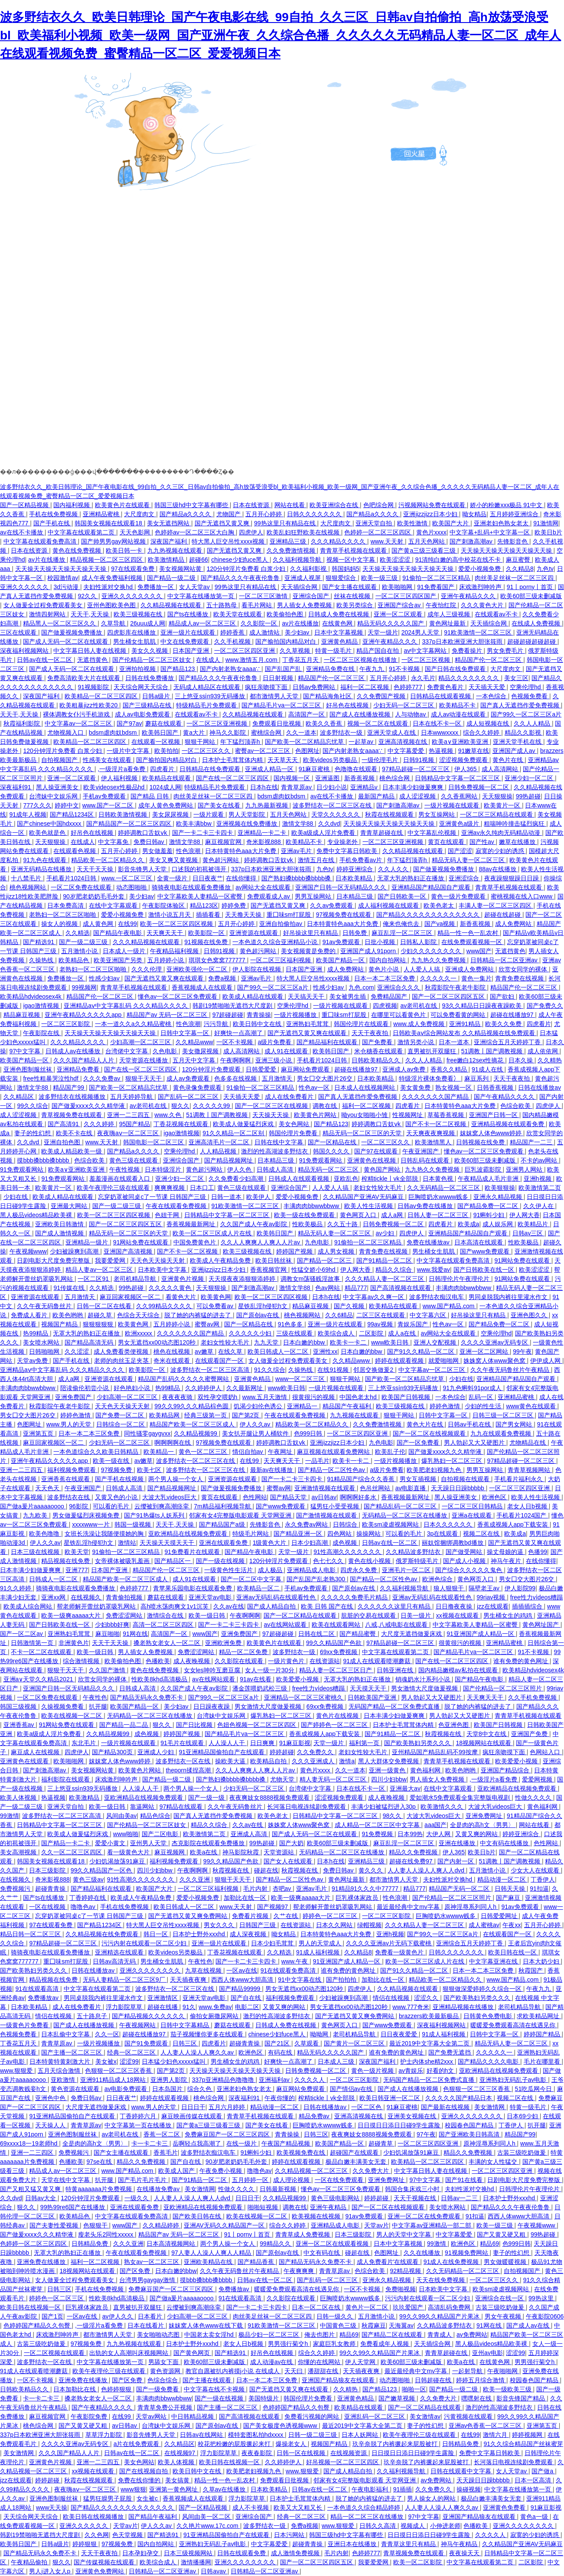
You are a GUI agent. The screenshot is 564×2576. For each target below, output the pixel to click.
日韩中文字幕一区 (185, 1032)
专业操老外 (343, 841)
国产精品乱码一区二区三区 (401, 1506)
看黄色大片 (182, 1296)
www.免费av (215, 2006)
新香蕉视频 (360, 778)
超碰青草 (381, 2143)
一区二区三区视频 (426, 659)
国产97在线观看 (376, 1151)
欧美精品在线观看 (167, 778)
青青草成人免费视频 (303, 2234)
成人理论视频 (292, 2179)
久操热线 (42, 960)
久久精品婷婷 (162, 2225)
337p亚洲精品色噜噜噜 (224, 2079)
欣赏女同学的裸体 (524, 969)
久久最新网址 (245, 1387)
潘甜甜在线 (324, 2371)
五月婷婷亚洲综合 (515, 514)
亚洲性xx (325, 1351)
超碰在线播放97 (512, 1014)
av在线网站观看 (286, 1624)
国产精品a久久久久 (186, 514)
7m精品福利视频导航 (223, 1506)
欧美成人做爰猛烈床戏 (244, 1123)
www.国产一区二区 (108, 805)
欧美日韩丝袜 (274, 1260)
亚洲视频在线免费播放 (247, 823)
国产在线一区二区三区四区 (233, 778)
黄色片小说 (384, 969)
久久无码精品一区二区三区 (444, 1187)
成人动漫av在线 (272, 2361)
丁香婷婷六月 (139, 2116)
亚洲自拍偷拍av (281, 923)
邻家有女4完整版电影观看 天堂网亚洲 (241, 1515)
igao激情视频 (41, 1005)
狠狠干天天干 (144, 1078)
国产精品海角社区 (328, 696)
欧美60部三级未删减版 (531, 596)
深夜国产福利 (169, 541)
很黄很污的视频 (314, 1397)
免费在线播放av (429, 1242)
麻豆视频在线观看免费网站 (334, 1451)
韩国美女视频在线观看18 (109, 523)
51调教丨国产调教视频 (492, 1051)
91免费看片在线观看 (192, 1551)
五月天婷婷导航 (132, 1096)
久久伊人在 (539, 1205)
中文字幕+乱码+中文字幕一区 (490, 532)
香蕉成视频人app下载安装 (513, 1524)
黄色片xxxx (431, 532)
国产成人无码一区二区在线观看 (66, 641)
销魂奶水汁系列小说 (423, 1679)
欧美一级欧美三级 (508, 2389)
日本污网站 (290, 2534)
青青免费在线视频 (520, 978)
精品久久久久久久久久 (469, 677)
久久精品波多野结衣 (414, 1551)
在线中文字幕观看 (114, 905)
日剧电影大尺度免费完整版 (54, 1260)
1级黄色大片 (270, 1542)
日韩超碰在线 (434, 2380)
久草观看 (307, 2043)
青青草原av (297, 787)
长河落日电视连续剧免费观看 (307, 1806)
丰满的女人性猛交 (494, 2161)
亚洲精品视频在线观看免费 (508, 1123)
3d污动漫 (66, 586)
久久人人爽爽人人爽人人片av (261, 1242)
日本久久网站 (335, 1924)
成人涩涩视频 (418, 796)
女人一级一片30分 (270, 1670)
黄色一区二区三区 (204, 1451)
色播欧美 (158, 1661)
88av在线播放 (498, 869)
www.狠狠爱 (17, 2070)
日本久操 (522, 1060)
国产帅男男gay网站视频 (114, 541)
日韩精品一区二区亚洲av (504, 960)
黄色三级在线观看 (134, 1160)
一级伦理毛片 (381, 759)
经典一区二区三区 (132, 2052)
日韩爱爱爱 (262, 1069)
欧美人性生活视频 (369, 1205)
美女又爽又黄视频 (174, 859)
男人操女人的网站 (432, 2498)
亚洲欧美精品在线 (209, 2261)
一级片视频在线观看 (452, 805)
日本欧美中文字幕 (163, 1269)
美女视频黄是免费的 (309, 951)
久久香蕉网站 (460, 796)
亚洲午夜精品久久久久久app (84, 1014)
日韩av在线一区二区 (45, 659)
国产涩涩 (460, 850)
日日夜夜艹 (207, 878)
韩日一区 (156, 1934)
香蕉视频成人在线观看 (203, 987)
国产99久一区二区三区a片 (526, 714)
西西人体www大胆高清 (242, 1979)
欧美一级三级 (380, 577)
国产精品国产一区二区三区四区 (129, 823)
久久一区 (107, 2034)
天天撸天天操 (244, 914)
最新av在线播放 (272, 1469)
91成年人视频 (28, 814)
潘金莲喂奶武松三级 (260, 1688)
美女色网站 (295, 1123)
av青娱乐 (410, 2070)
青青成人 (440, 2334)
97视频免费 (117, 1469)
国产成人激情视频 (60, 1233)
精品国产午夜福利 (348, 1406)
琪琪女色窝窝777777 (218, 960)
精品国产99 (69, 1087)
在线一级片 (242, 2143)
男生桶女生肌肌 (135, 641)
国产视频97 (273, 1906)
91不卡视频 (405, 668)
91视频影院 (94, 687)
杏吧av (283, 1888)
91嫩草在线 (473, 750)
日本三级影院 (48, 1870)
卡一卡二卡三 (150, 2143)
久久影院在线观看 (240, 1661)
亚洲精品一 (303, 1406)
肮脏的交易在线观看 (369, 1615)
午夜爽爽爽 (300, 2270)
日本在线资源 (252, 505)
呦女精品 (474, 514)
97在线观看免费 (133, 568)
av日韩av (324, 1497)
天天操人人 (51, 2125)
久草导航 (114, 623)
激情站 (127, 1542)
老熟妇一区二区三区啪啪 (63, 914)
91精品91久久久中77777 (366, 1888)
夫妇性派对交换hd (108, 586)
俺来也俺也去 (402, 923)
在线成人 (209, 659)
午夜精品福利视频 (175, 951)
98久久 (393, 1815)
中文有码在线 (322, 2252)
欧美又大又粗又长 (299, 2507)
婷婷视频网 (528, 2434)
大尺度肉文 (140, 514)
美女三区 (516, 677)
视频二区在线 (482, 1533)
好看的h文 (441, 2070)
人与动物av (411, 714)
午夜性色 (95, 1697)
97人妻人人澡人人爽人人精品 (211, 2252)
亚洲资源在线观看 (254, 932)
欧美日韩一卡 (125, 550)
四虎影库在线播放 (132, 632)
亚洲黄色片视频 (183, 1278)
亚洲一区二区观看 (399, 614)
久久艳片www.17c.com (208, 2525)
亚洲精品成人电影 (312, 1569)
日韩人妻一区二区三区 (439, 1214)
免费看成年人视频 (385, 2343)
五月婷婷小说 (166, 960)
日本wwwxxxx (440, 732)
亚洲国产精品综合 (506, 1770)
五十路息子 (93, 2016)
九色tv (545, 568)
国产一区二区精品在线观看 (301, 1615)
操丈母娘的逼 (506, 1551)
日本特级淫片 (164, 1169)
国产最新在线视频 (446, 2107)
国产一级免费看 (158, 2389)
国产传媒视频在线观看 (105, 2562)
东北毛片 (85, 1742)
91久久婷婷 (16, 1588)
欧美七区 (150, 1469)
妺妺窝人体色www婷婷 (491, 1133)
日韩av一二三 (460, 2198)
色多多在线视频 (236, 1078)
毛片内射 (256, 1888)
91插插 (402, 2489)
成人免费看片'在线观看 (389, 2261)
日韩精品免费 (91, 2243)
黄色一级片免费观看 (459, 896)
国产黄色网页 (192, 2352)
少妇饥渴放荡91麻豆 (117, 1861)
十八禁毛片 (27, 878)
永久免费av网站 (307, 1524)
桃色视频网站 (29, 887)
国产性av (482, 841)
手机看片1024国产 (522, 1515)
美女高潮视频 (19, 1852)
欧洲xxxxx (139, 1333)
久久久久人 (310, 2079)
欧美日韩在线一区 (513, 1952)
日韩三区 (186, 2043)
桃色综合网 (395, 778)
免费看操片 (468, 650)
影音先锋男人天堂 (143, 869)
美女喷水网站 (42, 1342)
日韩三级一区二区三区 (504, 1415)
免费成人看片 (30, 1315)
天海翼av (401, 2325)
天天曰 (294, 2371)
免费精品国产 (390, 996)
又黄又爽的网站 (477, 1833)
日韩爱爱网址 (500, 1915)
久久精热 (550, 1060)
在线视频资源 (349, 2452)
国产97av (129, 723)
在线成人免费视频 (537, 623)
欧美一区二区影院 (418, 2562)
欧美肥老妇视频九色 (435, 1469)
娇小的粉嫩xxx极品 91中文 (507, 505)
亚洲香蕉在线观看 (66, 1478)
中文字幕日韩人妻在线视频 (90, 650)
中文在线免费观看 (185, 641)
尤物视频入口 (66, 732)
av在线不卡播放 (22, 532)
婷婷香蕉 (233, 632)
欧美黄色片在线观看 (123, 505)
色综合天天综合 (139, 1315)
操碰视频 (468, 2489)
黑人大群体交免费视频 (389, 1761)
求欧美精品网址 (539, 2016)
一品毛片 (317, 1460)
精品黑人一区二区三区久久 (60, 623)
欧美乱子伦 (390, 1451)
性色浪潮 (189, 850)
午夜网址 (281, 1451)
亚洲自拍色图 (63, 1142)
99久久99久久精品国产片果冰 (440, 2316)
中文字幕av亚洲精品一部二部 (432, 2225)
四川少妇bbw (389, 1779)
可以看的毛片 (112, 1506)
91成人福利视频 (318, 1952)
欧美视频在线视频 (317, 2216)
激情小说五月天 (170, 914)
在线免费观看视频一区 (472, 941)
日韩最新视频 (279, 2188)
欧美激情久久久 (443, 1806)
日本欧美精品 (355, 878)
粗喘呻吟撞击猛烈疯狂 (515, 823)
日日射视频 (279, 677)
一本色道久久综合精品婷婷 (364, 2507)
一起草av (362, 741)
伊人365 (466, 768)
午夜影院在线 (42, 1032)
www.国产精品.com (449, 1306)
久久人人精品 (533, 723)
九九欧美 (36, 1515)
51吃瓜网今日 (534, 2088)
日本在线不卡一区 (438, 723)
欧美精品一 (159, 1451)
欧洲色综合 (438, 1579)
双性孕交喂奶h (218, 1397)
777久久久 (37, 805)
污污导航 (217, 1023)
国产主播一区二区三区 (72, 2052)
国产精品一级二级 (172, 577)
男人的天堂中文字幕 (404, 2234)
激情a (347, 1761)
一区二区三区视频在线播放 (361, 659)
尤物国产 (229, 514)
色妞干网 (168, 1214)
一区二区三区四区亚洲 (245, 650)
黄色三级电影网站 (336, 2198)
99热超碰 (528, 796)
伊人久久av (256, 1424)
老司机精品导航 (136, 1278)
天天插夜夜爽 (189, 1979)
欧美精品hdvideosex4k (31, 996)
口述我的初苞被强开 (200, 869)
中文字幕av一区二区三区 (79, 723)
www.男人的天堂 (69, 1424)
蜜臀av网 (208, 1324)
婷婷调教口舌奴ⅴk (143, 832)
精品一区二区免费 (244, 1651)
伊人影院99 (520, 1588)
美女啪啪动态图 (159, 2334)
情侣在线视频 (392, 1997)
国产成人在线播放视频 (360, 714)
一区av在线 (241, 1970)
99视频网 (84, 987)
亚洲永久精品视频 (498, 1196)
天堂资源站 (280, 1852)
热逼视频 (442, 750)
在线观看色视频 (75, 850)
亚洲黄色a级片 (460, 823)
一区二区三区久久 (207, 750)
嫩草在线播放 (518, 841)
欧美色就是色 (48, 832)
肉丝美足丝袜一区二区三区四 (515, 577)
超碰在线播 (163, 2006)
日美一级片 (417, 1615)
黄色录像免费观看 (198, 1087)
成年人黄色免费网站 (166, 805)
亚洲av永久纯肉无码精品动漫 (501, 832)
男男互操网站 (314, 896)
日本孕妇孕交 (141, 2553)
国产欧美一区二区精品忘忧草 (305, 741)
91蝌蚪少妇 (489, 1214)
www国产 (479, 951)
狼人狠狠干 (450, 1588)
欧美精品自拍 (269, 1761)
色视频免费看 (530, 696)
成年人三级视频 (449, 614)
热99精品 (36, 1333)
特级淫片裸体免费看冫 (430, 1078)
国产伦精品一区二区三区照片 (503, 1688)
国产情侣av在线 (352, 2088)
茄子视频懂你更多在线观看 (207, 2034)
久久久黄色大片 (483, 605)
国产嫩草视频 (397, 2398)
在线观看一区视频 (156, 741)
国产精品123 (178, 668)
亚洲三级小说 (274, 1060)
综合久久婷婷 (482, 732)
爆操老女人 (292, 2443)
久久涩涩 (78, 1351)
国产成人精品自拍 (272, 1606)
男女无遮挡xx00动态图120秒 (157, 1342)
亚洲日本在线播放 (353, 2543)
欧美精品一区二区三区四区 (102, 696)
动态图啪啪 (132, 887)
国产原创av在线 (258, 1315)
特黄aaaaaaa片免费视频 (99, 2188)
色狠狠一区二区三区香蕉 (119, 2070)
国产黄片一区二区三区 (355, 2043)
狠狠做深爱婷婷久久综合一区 (483, 1988)
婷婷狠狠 (85, 2543)
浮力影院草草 (125, 2006)
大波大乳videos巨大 (170, 1497)
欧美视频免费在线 (302, 2152)
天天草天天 (283, 759)
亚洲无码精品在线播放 (42, 869)
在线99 (127, 923)
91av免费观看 (342, 941)
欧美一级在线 (112, 1460)
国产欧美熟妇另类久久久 (418, 1742)
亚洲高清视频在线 (403, 741)
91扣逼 (539, 1888)
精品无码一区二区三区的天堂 (363, 1133)
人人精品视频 (219, 1151)
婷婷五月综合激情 (481, 2380)
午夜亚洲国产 (421, 1151)
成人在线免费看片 (290, 1096)
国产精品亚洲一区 (299, 1533)
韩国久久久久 (332, 1151)
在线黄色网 (338, 623)
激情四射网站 (48, 614)
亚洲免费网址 (485, 1815)
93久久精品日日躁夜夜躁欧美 (482, 1005)
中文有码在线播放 (505, 1843)
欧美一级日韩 (208, 1615)
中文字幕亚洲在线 (494, 1961)
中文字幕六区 (429, 1315)
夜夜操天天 (465, 2553)
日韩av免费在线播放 (426, 1205)
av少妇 (386, 1233)
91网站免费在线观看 (141, 1242)
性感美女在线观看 (108, 759)
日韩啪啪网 (45, 1351)
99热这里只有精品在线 (285, 523)
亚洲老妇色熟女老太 (502, 523)
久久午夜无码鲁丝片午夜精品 (510, 1369)
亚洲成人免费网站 (470, 969)
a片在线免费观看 (137, 2443)
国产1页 (52, 2316)
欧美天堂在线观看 (238, 614)
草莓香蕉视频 (446, 1114)
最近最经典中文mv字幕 (409, 1906)
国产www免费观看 (485, 1251)
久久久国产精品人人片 (84, 1060)
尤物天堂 (283, 1779)
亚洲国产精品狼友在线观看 (339, 2380)
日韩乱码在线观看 (426, 1160)
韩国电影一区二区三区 (154, 1142)
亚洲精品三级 (289, 541)
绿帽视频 (369, 1924)
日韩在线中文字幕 (279, 1142)
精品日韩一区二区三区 (31, 1934)
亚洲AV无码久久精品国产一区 (225, 2225)
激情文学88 (298, 823)
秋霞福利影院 (22, 723)
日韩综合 (346, 1524)
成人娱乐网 (498, 1224)
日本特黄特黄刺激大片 (60, 2061)
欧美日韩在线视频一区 (31, 2307)
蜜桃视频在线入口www (522, 896)
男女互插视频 (419, 1478)
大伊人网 (439, 1833)
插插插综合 (528, 1606)
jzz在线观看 (493, 1606)
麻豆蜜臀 (519, 559)
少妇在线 (16, 1196)
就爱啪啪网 (444, 1360)
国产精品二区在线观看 (393, 2334)
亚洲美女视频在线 (413, 2116)
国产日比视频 (195, 1724)
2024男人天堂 (421, 632)
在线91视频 (333, 1369)
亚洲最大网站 (70, 1205)
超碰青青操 (51, 1888)
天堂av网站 (152, 2416)
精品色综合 (155, 1815)
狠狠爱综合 (342, 577)
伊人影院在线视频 (257, 969)
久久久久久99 (212, 1105)
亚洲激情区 (163, 1997)
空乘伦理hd (526, 687)
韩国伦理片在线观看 (362, 1023)
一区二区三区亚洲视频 (217, 723)
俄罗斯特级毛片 (418, 1560)
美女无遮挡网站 (169, 523)
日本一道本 (455, 1042)
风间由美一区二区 (207, 2516)
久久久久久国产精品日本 (459, 2097)
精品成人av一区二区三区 (203, 623)
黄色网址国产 (541, 1624)
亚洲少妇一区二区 (530, 778)
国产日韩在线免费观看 (456, 668)
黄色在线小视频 (370, 1560)
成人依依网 (544, 1051)
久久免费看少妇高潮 (237, 1178)
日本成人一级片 (125, 951)
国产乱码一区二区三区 (189, 1096)
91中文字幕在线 (300, 1979)
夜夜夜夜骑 (178, 1397)
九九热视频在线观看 (175, 550)
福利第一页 (365, 1742)
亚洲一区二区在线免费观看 (425, 2216)
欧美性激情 (413, 523)
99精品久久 (276, 2243)
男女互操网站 (437, 814)
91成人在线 (488, 1069)
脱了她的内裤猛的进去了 (198, 1315)
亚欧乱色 (346, 1178)
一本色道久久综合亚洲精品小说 (275, 941)
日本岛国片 (168, 2088)
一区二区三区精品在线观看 (497, 814)
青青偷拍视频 (125, 1597)
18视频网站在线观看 (484, 1742)
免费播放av (44, 1997)
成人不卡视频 (251, 2507)
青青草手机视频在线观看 (354, 550)
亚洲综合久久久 (399, 987)
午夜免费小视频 (221, 2170)
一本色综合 (492, 696)
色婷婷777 (409, 687)
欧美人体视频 (19, 1797)
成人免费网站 (514, 923)
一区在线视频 (48, 1906)
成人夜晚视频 (192, 1661)
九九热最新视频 (267, 805)
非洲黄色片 (74, 1642)
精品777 (356, 1287)
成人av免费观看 (188, 1078)
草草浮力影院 (104, 2434)
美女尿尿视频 (171, 814)
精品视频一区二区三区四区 (107, 559)
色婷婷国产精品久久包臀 (37, 2325)
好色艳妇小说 (133, 1387)
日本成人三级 (337, 2061)
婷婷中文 (67, 805)
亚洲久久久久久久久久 (132, 596)
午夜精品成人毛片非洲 (489, 1178)
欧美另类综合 (355, 605)
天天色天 (48, 1488)
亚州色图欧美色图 (112, 605)
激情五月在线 (317, 859)
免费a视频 (223, 978)
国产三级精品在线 (148, 705)
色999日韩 (309, 1433)
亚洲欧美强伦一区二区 (197, 969)
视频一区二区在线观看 (378, 723)
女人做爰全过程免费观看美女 (43, 605)
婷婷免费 (235, 905)
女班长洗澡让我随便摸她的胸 (105, 1533)
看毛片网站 (257, 605)
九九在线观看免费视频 (501, 1433)
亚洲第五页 (39, 1433)
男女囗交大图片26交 (325, 1078)
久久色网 (97, 2534)
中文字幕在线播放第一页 (201, 596)
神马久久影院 (228, 732)
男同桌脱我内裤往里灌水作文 (509, 1296)
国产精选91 (39, 941)
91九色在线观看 (45, 859)
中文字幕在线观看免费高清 (40, 541)
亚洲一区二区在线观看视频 (333, 2243)
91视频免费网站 (467, 2252)
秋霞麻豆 (374, 2325)
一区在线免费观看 (340, 2179)
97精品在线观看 (182, 1806)
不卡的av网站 (540, 1160)
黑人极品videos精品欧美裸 (37, 1214)
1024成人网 (165, 787)
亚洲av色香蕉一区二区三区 (486, 2425)
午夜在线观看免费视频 (177, 1205)
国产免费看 (378, 1042)
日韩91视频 (419, 759)
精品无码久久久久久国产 (391, 623)
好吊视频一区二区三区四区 (343, 2462)
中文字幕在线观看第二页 (82, 532)
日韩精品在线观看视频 (441, 696)
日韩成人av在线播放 (74, 1051)
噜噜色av (84, 1906)
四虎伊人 (251, 532)
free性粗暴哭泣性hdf (51, 1078)
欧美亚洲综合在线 (335, 505)
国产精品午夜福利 (153, 2516)
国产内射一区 (456, 1861)
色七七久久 (329, 1560)
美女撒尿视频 (201, 1051)
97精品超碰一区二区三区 (416, 768)
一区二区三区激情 (264, 596)
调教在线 (326, 1105)
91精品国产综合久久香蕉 (361, 1478)
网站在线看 (290, 505)
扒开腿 (98, 1706)
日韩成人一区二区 (54, 1579)
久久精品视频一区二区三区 (312, 2170)
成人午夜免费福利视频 (113, 577)
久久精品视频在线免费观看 (102, 1934)
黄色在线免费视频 (77, 550)
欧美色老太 (440, 905)
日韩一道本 (227, 1196)
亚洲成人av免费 (404, 1069)
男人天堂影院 (247, 814)
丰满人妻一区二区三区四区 (496, 905)
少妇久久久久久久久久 (432, 951)
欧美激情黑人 (434, 1142)
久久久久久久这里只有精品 (395, 1606)
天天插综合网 (300, 586)
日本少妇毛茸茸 (273, 1943)
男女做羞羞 (157, 850)
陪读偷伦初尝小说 (85, 1387)
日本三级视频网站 (189, 2553)
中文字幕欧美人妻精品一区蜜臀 (200, 896)
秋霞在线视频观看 (390, 814)
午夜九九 (372, 668)
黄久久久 (372, 1870)
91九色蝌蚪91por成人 (473, 1387)
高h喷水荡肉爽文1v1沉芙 (175, 1606)
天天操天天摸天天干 (168, 1542)
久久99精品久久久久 (164, 1306)
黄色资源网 (166, 2371)
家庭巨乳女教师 (335, 2343)
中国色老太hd (358, 1397)
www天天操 (51, 2507)
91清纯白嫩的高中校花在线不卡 (458, 559)
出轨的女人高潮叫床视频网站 (129, 2352)
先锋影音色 (513, 541)
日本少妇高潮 (310, 1542)
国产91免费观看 (146, 2043)
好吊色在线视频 (348, 705)
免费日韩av (150, 841)
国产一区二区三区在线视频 (272, 1105)
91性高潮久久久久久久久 (347, 1551)
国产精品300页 (113, 1752)
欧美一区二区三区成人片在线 (213, 1233)
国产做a (543, 2471)
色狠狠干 (96, 2225)
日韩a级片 (157, 696)
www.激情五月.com (252, 659)
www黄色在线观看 (531, 1406)
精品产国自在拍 (378, 650)
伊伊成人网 (546, 1360)
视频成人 (414, 2525)
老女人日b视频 (528, 1506)
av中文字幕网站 (426, 650)
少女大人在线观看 (536, 1870)
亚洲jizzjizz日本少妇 (431, 514)
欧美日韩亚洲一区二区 (390, 2097)
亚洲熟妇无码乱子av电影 (513, 2079)
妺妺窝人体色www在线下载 (206, 2325)
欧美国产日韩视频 (406, 1397)
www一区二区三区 (300, 1378)
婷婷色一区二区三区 (331, 1915)
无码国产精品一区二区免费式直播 (395, 1706)
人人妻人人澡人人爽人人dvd (427, 1870)
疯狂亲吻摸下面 (267, 687)
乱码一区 (482, 1397)
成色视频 (346, 1542)
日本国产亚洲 (192, 650)
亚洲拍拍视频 (138, 668)
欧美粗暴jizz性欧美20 (89, 705)
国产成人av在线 (528, 2325)
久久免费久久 (316, 1752)
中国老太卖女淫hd (209, 2334)
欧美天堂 (77, 1551)
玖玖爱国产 (409, 2307)
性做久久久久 (534, 1797)
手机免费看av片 (361, 859)
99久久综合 (32, 1105)
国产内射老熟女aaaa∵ (230, 668)
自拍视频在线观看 (466, 1478)
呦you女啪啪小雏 (365, 1114)
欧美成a (468, 1224)
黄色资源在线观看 (76, 2088)
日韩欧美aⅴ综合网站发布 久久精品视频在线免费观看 (465, 1032)
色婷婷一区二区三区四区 (378, 532)
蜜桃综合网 (267, 732)
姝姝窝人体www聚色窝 (495, 1360)
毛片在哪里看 (543, 2061)
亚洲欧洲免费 (224, 1642)
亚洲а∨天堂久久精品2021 (39, 1679)
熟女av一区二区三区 (152, 2261)
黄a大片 (194, 732)
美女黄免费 (416, 1087)
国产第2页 (246, 1415)
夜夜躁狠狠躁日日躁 (512, 878)
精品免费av (315, 2116)
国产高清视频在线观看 (401, 1287)
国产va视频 (440, 923)
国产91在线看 (464, 2179)
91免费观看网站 (321, 1160)
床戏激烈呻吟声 (481, 586)
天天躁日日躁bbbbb (458, 1488)
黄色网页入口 (359, 1214)
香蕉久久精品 (449, 1069)
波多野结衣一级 (342, 732)
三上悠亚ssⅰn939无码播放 (210, 696)
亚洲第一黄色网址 (174, 2489)
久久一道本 (301, 732)
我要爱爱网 (111, 1260)
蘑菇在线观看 (164, 723)
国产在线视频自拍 (144, 2471)
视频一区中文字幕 (351, 559)
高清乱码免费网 (450, 2307)
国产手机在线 (52, 523)
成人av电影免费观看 (143, 714)
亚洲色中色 (51, 2097)
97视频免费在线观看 (344, 914)
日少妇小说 (331, 787)
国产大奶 (291, 1843)
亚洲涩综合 (465, 878)
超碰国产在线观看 (355, 2152)
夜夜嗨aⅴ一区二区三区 (128, 1133)
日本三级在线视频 (36, 1551)
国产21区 (277, 2043)
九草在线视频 (204, 1970)
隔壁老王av (485, 1588)
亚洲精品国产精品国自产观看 (431, 887)
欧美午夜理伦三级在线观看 (114, 1187)
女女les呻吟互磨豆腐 (213, 1670)
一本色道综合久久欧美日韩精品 (96, 1451)
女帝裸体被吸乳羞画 (123, 1560)
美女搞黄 (178, 2480)
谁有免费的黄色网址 (521, 1661)
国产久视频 (350, 1306)
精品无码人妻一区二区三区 (469, 859)
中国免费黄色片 (195, 1242)
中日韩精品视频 (193, 2416)
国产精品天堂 (289, 1497)
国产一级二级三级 (84, 941)
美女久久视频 (150, 650)
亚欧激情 (64, 2079)
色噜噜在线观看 (357, 768)
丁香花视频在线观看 (181, 1123)
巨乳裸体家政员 (358, 1897)
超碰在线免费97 (411, 1861)
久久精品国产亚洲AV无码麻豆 (364, 1196)
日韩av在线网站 (202, 2434)
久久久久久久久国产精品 (436, 1096)
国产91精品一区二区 (384, 1260)
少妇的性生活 (484, 1406)
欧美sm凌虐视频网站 (391, 1524)
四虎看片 (163, 768)
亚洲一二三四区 (33, 2152)
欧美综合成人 (337, 1333)
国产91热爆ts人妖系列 (155, 1515)
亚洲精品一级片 (87, 1242)
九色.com (361, 987)
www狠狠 (133, 2489)
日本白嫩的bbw (304, 1342)
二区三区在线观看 (381, 1315)
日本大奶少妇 (542, 1961)
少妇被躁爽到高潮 (75, 1251)
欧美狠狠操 (500, 1187)
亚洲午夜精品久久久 (469, 596)
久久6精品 (339, 1315)
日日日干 (193, 2107)
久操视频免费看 (63, 1706)
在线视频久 (87, 1597)
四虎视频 (385, 1005)
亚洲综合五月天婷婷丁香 (508, 1042)
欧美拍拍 (166, 750)
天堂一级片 (383, 632)
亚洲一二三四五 (129, 1114)
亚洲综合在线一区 (500, 2298)
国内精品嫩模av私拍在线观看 (458, 1670)
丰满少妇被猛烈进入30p (384, 1806)
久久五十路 (343, 1224)
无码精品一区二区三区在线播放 (405, 1515)
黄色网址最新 (448, 623)
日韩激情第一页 (33, 1642)
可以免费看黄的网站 (458, 1014)
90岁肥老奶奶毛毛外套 (94, 896)
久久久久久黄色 (171, 1287)
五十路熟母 (222, 605)
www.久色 (168, 1114)
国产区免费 (136, 2270)
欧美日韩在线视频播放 (94, 2516)
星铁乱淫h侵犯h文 (263, 1306)
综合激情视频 (82, 1661)
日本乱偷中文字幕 (66, 2034)
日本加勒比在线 (75, 2389)
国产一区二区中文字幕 (252, 1579)
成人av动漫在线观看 (459, 714)
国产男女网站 (515, 1424)
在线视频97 (180, 2452)
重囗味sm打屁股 (290, 914)
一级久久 (137, 2198)
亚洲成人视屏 (303, 577)
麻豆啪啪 (107, 1633)
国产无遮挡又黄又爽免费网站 (188, 1915)
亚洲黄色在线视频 (372, 1160)
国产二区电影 (161, 1833)
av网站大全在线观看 (263, 887)
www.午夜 (295, 1961)
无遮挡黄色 (93, 659)
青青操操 (259, 1014)
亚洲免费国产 (74, 1397)
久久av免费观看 (332, 905)
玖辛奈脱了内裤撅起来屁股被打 (395, 2443)
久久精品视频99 (196, 1433)
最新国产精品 (377, 796)
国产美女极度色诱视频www (281, 2425)
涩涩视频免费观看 (464, 759)
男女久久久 (220, 1924)
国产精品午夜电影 (118, 932)
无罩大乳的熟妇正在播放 (411, 878)
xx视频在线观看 (458, 1615)
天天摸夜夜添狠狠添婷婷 (243, 1278)
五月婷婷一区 (251, 2179)
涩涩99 (129, 2061)
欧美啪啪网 (398, 586)
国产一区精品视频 (25, 505)
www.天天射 (388, 541)
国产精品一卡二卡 (66, 1843)
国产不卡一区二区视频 (436, 1123)
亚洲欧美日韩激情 (60, 1224)
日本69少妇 (523, 2116)
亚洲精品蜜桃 (102, 514)
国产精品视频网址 (229, 1160)
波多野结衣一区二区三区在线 (333, 805)
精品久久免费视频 (414, 1852)
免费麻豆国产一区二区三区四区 (228, 2134)
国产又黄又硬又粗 (502, 2234)
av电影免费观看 (126, 2088)
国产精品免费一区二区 (488, 1205)
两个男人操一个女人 (176, 1478)
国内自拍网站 (388, 960)
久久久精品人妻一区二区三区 (385, 1278)
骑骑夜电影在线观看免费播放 (192, 887)
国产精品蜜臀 (358, 1633)
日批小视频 (381, 941)
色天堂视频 (128, 2534)
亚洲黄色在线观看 (25, 1761)
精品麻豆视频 (22, 1014)
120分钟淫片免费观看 (212, 1069)
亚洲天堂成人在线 (392, 732)
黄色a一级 (535, 2516)
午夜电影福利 (371, 2489)
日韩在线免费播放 (150, 677)
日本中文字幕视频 (339, 632)
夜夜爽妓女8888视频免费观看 (270, 1797)
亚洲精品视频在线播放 (464, 2006)
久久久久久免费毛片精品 (355, 1597)
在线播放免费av (159, 2188)
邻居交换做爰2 (374, 1369)
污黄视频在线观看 (469, 2416)
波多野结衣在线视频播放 (73, 1096)
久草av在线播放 (225, 2489)
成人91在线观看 (286, 1051)
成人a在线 (402, 1333)
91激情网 (545, 523)
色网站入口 (546, 1752)
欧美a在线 (204, 1852)
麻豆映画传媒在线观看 (192, 2116)
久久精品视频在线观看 (171, 605)
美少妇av (298, 632)
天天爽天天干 (166, 932)
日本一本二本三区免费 (385, 978)
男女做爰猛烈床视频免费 (86, 1515)
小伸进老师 (445, 2525)
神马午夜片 (507, 1560)
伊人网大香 (524, 1214)
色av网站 (328, 1287)
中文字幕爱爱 (407, 750)
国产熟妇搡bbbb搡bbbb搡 (297, 878)
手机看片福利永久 (519, 1478)
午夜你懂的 (279, 2097)
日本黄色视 (439, 1178)
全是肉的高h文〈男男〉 (483, 1824)
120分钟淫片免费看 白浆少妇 (247, 568)
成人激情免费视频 (296, 2553)
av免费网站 (471, 2334)
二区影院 (372, 1333)
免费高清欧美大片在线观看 (84, 677)
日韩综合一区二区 (121, 1424)
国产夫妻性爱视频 (54, 2225)
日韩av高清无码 (115, 1961)
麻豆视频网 (170, 1852)
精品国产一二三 (532, 1142)
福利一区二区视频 (365, 687)
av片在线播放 (47, 559)
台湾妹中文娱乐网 (54, 796)
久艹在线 (287, 1915)
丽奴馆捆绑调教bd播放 (453, 1542)
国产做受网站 (465, 1551)
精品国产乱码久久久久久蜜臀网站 (184, 1378)
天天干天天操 (96, 869)
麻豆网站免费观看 (306, 1069)
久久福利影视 (309, 568)
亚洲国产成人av (514, 750)
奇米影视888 (264, 841)
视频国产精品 (60, 1324)
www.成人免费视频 (419, 1023)
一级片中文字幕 (129, 750)
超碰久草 (101, 1315)
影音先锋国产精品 (521, 2398)
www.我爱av (433, 1269)
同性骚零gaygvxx (147, 1433)
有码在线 (281, 2052)
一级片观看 (209, 814)
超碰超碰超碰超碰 (532, 641)
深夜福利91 (16, 787)
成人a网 (392, 1214)
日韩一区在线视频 (302, 2452)
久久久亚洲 (195, 1879)
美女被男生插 (348, 996)
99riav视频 (491, 1597)
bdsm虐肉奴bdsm (113, 732)
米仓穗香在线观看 (379, 1051)
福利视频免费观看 (72, 1469)
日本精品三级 (355, 896)
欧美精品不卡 (458, 705)
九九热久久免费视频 (439, 960)
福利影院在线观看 (66, 1779)
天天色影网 (136, 532)
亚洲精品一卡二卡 (263, 832)
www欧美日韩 (390, 1342)
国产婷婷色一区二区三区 (335, 1724)
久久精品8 (520, 568)
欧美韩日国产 (161, 732)
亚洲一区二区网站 (485, 1351)
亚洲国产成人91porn (368, 951)
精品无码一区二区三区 (329, 1169)
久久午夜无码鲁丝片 (45, 1306)
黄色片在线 (508, 759)
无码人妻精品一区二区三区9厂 (125, 1979)
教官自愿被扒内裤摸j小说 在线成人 (233, 2371)
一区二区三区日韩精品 (473, 1506)
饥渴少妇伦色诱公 (259, 1406)
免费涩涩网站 (125, 1615)
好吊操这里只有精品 (311, 932)
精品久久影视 (524, 732)
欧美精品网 (165, 1415)
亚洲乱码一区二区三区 (375, 2416)
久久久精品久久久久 (339, 541)
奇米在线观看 (172, 1360)
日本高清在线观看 (479, 1242)
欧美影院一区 (207, 932)
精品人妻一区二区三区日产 (336, 1670)
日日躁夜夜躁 (212, 1706)
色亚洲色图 (454, 1724)
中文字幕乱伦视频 (433, 832)
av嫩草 (205, 1351)
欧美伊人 (259, 1196)
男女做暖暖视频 (506, 2261)
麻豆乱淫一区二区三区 (403, 932)
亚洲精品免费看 (79, 1069)
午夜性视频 (125, 1169)
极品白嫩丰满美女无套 (357, 2161)
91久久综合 (269, 1369)
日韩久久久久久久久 (315, 514)
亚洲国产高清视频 (129, 1251)
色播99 (537, 1551)
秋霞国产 (531, 1970)
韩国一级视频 (133, 1524)
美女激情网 (490, 2107)
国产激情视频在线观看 (327, 1515)
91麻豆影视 (294, 1742)
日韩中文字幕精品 (185, 2025)
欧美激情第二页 (539, 1187)
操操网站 (369, 1533)
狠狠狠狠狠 (99, 1324)
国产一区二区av (22, 1633)
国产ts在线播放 (188, 614)
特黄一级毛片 (334, 650)
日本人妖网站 (361, 2434)
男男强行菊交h (289, 2343)
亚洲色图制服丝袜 (28, 1069)
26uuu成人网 (147, 623)
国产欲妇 (503, 996)
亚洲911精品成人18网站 (113, 2079)
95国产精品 (134, 1123)
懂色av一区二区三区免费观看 (178, 996)
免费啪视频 (400, 2289)
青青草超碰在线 (382, 832)
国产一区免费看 (419, 1442)
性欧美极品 (308, 1224)
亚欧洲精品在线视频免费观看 (188, 1533)
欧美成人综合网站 (28, 1606)
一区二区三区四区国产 (406, 596)
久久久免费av (102, 1078)
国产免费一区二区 (120, 1415)
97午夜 (426, 2134)
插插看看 (209, 914)
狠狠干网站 (201, 741)
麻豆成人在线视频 (36, 1752)
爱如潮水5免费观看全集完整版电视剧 (461, 1797)
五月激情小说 (80, 951)
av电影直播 (411, 1488)
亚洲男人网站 (525, 1169)
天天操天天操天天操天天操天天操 (507, 550)
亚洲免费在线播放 (42, 2261)
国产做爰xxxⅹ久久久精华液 (89, 1105)
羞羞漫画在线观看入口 (120, 1178)
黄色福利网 (426, 1770)
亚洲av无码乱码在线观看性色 (276, 1597)
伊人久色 (240, 1169)
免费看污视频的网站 (312, 2416)
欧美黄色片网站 (316, 1114)
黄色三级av (88, 1879)
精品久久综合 (394, 1269)
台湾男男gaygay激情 (148, 2279)
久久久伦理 (147, 969)
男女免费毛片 (506, 650)
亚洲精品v (364, 787)
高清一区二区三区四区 (164, 1624)
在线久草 (231, 1351)
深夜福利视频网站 (25, 650)
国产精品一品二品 (124, 1724)
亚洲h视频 (538, 1178)
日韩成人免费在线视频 (339, 614)
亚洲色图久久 (530, 1315)
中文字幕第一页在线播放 (138, 2125)
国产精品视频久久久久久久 (149, 2016)
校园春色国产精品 (470, 2125)
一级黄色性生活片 (229, 1569)
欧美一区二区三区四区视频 (177, 923)
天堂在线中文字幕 (66, 2179)
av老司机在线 (419, 1005)
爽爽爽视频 (170, 1187)
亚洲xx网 (54, 1597)
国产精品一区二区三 (325, 1260)
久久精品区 (19, 1096)
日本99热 (410, 1833)
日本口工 (202, 1187)
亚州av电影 (487, 2352)
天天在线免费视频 (441, 2279)
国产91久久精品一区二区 (421, 1351)
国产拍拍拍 (342, 1979)
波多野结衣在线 (69, 1497)
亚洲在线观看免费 (224, 1542)
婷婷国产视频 (295, 1251)
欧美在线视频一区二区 (72, 1715)
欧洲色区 (495, 1497)
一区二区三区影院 (66, 1023)
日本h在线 (264, 787)
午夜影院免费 (90, 2416)
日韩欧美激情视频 (123, 814)
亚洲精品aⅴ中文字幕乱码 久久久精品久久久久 (126, 1005)
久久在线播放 (423, 2252)
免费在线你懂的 (140, 2480)
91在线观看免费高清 (289, 1970)
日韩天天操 (511, 1888)
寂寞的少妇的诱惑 (501, 850)
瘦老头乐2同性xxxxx (106, 2234)
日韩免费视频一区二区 (479, 787)
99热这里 (541, 2298)
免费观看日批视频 (277, 723)
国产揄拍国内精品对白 (286, 641)
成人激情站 (265, 632)
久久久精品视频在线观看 (147, 941)
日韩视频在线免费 (481, 1142)
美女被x (106, 2061)
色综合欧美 (516, 1105)
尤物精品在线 (528, 1442)
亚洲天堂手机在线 (518, 741)
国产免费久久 (545, 1005)
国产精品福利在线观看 (328, 1042)
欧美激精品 (85, 1797)
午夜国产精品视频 (286, 2143)
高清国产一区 (307, 714)
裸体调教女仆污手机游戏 (77, 714)
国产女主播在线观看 (350, 586)
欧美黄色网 (216, 1296)
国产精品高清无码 (90, 1342)
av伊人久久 (118, 2316)
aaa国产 (435, 1824)
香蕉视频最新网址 (191, 1224)
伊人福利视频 (120, 778)
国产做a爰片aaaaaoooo (33, 1506)
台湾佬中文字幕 (127, 1051)
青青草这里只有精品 (409, 2543)
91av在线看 (256, 1679)
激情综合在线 (166, 1615)
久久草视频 (296, 650)
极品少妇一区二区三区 (269, 2334)
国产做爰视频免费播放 (72, 632)
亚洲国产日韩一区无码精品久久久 (341, 887)
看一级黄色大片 (129, 1852)
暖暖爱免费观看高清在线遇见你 (513, 2025)
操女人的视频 (60, 923)
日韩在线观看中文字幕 (461, 2471)
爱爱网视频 (538, 1779)
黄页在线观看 (447, 841)
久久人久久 (394, 869)
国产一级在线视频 (221, 1560)
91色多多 (291, 1324)
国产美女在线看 (220, 805)
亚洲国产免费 (530, 1733)
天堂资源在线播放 (144, 1060)
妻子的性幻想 (33, 1133)
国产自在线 (247, 1997)
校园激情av (62, 577)
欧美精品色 (75, 960)
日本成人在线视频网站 (365, 1087)
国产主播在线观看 (208, 2380)
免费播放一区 (156, 586)
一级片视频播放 (296, 1014)
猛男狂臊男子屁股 (108, 2498)
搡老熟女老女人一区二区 (168, 1642)
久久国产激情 (108, 1670)
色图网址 (307, 750)
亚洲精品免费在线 (331, 668)
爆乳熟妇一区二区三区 (452, 1460)
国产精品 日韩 (150, 796)
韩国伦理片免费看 (294, 1133)
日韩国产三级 (258, 1924)
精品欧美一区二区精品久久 (108, 859)
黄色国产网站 (383, 1169)
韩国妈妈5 (345, 568)
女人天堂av (195, 586)
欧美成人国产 (177, 2170)
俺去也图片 (320, 2334)
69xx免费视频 (339, 1651)
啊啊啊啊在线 (173, 1442)
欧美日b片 (548, 532)
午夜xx (511, 1924)
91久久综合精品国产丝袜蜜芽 (524, 2443)
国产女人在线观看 (289, 1861)
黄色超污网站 (221, 859)
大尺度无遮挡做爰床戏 (412, 1633)
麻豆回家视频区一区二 (131, 1296)
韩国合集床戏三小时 (413, 2188)
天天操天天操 (271, 1114)
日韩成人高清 (276, 1169)
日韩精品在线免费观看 (210, 768)
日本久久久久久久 (449, 1524)
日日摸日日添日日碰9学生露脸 (400, 2125)
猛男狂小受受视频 (335, 1506)
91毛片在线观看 (182, 1742)
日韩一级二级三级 (313, 2434)
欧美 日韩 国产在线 (328, 1606)
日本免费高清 (66, 905)
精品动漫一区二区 (502, 1879)
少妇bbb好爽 (112, 1624)
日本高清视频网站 (172, 2243)
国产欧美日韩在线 (198, 2216)
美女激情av (425, 2416)
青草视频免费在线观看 (72, 1114)
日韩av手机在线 (470, 1424)
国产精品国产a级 (223, 1524)
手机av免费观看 (105, 796)
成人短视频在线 (488, 723)
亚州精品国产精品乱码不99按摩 (435, 1752)
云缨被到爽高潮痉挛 (162, 1506)
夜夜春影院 (257, 2452)
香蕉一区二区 (162, 2134)
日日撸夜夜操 (455, 1606)
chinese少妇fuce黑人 (240, 559)
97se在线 (99, 2161)
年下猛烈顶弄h (241, 741)
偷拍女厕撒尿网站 (215, 2016)
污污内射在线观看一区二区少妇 (144, 1943)
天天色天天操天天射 (158, 1260)
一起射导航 (468, 2371)
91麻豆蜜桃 (315, 768)
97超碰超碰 (228, 1014)
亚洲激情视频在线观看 (325, 1488)
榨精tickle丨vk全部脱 (391, 1178)
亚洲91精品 (465, 1023)
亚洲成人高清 (250, 1833)
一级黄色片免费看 (25, 2025)
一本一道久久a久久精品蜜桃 (134, 1023)
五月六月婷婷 (228, 2107)
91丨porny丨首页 (530, 586)
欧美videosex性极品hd (114, 787)
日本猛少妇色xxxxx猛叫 (174, 2061)
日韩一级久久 (335, 2316)
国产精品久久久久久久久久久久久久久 (428, 914)
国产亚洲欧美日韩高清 (470, 2134)
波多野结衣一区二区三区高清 (210, 1369)
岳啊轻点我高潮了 (198, 2143)
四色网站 (340, 1533)
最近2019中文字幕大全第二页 (430, 2043)
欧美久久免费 (504, 1023)
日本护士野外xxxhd (199, 1934)
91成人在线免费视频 (452, 2261)
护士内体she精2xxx (427, 2061)
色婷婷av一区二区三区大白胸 (195, 532)
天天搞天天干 (307, 996)
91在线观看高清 (38, 1988)
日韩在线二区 (317, 1633)
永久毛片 (423, 677)
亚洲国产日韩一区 (494, 1114)
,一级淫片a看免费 (122, 768)
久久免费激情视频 (292, 550)
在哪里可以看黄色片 (399, 1014)
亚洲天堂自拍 (374, 523)
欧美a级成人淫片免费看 (324, 832)
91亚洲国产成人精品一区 (481, 1633)
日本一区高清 (534, 2480)
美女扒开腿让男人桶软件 (256, 1433)
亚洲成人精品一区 (270, 768)
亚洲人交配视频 (436, 1342)
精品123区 (204, 905)
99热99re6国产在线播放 (73, 2207)
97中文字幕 (26, 1051)
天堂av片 (376, 2225)
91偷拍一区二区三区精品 (436, 577)
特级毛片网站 (251, 1533)
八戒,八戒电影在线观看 (397, 1624)
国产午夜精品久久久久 (505, 1096)
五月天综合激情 (60, 2070)
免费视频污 (16, 1888)
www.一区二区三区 (127, 878)
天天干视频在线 (416, 2198)
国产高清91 (64, 1123)
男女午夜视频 (504, 2316)
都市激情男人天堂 (275, 696)
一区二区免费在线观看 (82, 887)
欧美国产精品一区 (341, 960)
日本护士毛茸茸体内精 (233, 759)
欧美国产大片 (451, 523)
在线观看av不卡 (497, 614)
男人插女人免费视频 (305, 605)
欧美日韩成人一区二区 (279, 1351)
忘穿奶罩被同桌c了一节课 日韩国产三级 (153, 1196)
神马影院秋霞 (241, 1852)
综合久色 (200, 2088)
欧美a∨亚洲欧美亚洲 (461, 741)
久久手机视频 (233, 641)
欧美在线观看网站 (337, 1624)
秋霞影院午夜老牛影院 (456, 987)
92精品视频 (406, 2270)
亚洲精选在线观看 (120, 1952)
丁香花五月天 (301, 659)
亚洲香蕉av (19, 1724)
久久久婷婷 (100, 1123)
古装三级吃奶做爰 (522, 2152)
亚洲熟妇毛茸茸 (308, 1023)
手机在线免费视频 (54, 514)
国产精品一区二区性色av (332, 1469)
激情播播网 (196, 2562)
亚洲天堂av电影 (211, 1597)
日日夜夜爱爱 (400, 2034)
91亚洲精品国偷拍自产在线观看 (222, 1752)
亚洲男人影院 (169, 2079)
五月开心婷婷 (264, 514)
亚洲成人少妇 (156, 1752)
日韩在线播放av (539, 1087)
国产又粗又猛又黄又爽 (31, 2188)
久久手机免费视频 (533, 1697)
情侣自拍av (248, 1451)
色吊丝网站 (376, 1488)
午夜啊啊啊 (236, 1060)
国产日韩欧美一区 (403, 896)
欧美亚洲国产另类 (119, 960)
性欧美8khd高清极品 (160, 1679)
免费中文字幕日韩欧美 (347, 850)
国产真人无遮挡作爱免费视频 (520, 705)
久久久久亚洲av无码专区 (495, 1342)
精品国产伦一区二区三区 (489, 659)
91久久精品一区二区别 (233, 1133)
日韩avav (214, 2571)
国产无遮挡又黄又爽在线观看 (164, 978)
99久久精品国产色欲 (334, 1642)
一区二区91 (94, 1278)
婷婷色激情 (446, 1406)
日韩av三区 (528, 1233)
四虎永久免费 (359, 1569)
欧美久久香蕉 (325, 723)
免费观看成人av (269, 896)
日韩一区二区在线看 (105, 1306)
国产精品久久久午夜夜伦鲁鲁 (241, 577)
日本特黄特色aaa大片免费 (241, 850)
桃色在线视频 (172, 1351)
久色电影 (166, 1051)
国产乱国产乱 (284, 668)
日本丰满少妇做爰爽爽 (413, 787)
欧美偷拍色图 (286, 614)
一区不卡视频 (235, 1042)
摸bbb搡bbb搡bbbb (44, 1160)
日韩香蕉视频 (496, 1087)
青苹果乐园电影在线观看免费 (193, 1588)
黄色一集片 (476, 978)
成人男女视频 (337, 1251)
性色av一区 (315, 1087)
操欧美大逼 (231, 1761)
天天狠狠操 (497, 796)
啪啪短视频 (264, 2207)
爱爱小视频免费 (480, 568)
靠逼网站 (143, 1806)
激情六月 (496, 2434)
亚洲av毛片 (297, 850)
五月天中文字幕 (195, 1060)
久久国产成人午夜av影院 (254, 1224)
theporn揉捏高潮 (189, 1770)
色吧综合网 (379, 505)
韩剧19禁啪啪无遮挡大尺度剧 (233, 1005)
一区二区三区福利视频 (281, 960)
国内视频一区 (293, 778)
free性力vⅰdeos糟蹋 (536, 1597)
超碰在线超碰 (503, 914)
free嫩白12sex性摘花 (476, 1060)
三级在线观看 (295, 1333)
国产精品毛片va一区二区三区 (282, 705)
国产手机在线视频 (120, 1478)
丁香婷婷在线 (88, 1897)
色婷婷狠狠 (117, 2389)
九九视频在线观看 (355, 1415)
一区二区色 (367, 2107)
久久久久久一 (439, 978)
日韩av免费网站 (315, 687)
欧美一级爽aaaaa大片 (71, 1615)
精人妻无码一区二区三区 (334, 1779)
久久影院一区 (260, 623)
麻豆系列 (477, 1078)
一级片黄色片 (287, 1661)
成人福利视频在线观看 (389, 905)
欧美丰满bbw (194, 823)
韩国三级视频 (19, 1706)
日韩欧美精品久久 (377, 1060)
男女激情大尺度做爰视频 (425, 1688)
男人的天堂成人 (321, 1943)
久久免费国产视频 (382, 696)
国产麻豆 (509, 1897)
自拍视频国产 (60, 759)
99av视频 (380, 1324)
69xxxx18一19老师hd (29, 2143)
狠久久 (180, 1105)
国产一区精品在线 (333, 1142)
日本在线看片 (146, 2325)
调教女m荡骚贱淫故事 (311, 1278)
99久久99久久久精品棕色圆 (192, 1406)
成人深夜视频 (249, 1934)
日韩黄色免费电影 (488, 2016)
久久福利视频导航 (298, 559)
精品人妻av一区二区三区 (99, 1269)
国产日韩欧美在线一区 (484, 1269)
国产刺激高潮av (472, 541)
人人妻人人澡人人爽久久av (197, 2052)
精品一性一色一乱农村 (468, 932)
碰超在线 (266, 1870)
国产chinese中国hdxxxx (50, 823)
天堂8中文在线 (487, 1733)
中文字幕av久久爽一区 (374, 1296)
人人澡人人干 (228, 1742)
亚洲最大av (405, 1788)
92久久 (88, 596)
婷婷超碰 (282, 1752)
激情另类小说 (417, 1042)
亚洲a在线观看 (472, 1515)
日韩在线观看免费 (242, 2553)
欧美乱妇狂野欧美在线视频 (304, 532)
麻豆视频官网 (224, 841)
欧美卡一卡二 (349, 1342)
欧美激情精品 (167, 559)
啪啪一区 (414, 2389)
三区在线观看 (19, 632)
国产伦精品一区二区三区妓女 (152, 659)
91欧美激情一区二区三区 (478, 632)
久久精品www (194, 1042)
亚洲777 (76, 1569)
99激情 (9, 1815)
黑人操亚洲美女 (58, 787)
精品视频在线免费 (66, 1560)
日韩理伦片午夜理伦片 (460, 1278)
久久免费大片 (371, 2170)
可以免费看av (215, 1306)
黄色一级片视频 (373, 2070)
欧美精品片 (534, 1224)
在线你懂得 (242, 878)
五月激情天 (278, 1078)
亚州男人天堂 (149, 1843)
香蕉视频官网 (269, 1269)
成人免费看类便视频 (122, 1351)
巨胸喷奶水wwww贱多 (439, 1196)
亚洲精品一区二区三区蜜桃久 (304, 1697)
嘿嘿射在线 (477, 2398)
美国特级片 (264, 2398)
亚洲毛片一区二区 (407, 1569)
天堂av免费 (33, 1360)
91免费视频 (378, 1833)
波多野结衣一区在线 (184, 1761)
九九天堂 (267, 1342)
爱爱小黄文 (111, 1843)
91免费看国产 (436, 586)
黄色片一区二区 (368, 2307)
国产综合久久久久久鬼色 (469, 1569)
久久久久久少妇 (251, 1333)
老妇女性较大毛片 (378, 1187)
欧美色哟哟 (68, 1315)
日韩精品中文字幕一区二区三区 (458, 778)
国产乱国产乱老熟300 (317, 1579)
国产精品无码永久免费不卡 (147, 1697)
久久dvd (329, 823)
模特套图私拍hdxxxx (256, 2434)
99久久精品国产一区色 (102, 1870)
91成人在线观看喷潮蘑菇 (377, 1661)
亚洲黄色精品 (340, 641)
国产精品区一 (173, 1560)
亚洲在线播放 (458, 1843)
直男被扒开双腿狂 (433, 1051)
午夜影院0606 (545, 2316)
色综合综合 (163, 2380)
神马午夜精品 (460, 2543)
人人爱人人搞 (423, 969)
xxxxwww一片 (91, 1524)
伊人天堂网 (361, 2361)
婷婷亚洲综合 (355, 869)
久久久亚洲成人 (314, 1761)
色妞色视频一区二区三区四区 (257, 1724)
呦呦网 (320, 2034)
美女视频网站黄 (181, 568)
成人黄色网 (99, 923)
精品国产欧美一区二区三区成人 (193, 1424)
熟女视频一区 (454, 1087)
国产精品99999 (240, 1988)
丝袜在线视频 (353, 596)
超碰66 (198, 559)
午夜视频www (28, 1251)
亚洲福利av (275, 2079)
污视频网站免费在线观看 (432, 505)
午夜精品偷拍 (30, 2562)
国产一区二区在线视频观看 (430, 1433)
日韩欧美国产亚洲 (373, 1697)
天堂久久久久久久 (336, 814)
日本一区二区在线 (317, 2307)
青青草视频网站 (530, 1469)
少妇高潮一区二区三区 (141, 1042)
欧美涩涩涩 (396, 559)
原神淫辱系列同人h (471, 1906)
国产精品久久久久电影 (489, 2061)
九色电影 (318, 1242)
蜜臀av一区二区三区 (263, 750)
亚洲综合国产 (312, 596)
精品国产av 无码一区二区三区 (168, 1014)
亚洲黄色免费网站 (100, 2571)
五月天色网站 (427, 541)
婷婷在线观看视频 (400, 1360)
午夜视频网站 (138, 2025)
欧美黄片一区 (503, 805)
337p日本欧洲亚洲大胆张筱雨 (463, 641)
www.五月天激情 (265, 1397)
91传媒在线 (69, 1287)
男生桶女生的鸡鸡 (508, 1615)
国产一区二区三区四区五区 (449, 996)
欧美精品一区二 (259, 1588)
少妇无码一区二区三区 (404, 705)
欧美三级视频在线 (139, 614)
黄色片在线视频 (338, 1715)
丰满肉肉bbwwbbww (312, 1205)
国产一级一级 (207, 1797)
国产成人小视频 (465, 1560)
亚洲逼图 (328, 778)
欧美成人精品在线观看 (253, 996)
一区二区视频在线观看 (55, 2352)
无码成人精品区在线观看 (207, 687)
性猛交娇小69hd (314, 1269)
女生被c (148, 2498)
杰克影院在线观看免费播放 (209, 1843)
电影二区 (247, 2006)
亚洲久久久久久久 (25, 586)
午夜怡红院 (442, 605)
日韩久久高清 (378, 2525)
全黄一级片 (173, 878)
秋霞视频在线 (444, 1733)
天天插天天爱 (488, 687)
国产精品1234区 (72, 814)
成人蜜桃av (484, 1924)
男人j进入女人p (50, 2571)
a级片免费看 (275, 1042)
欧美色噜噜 (45, 1533)
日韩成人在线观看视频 (299, 1178)
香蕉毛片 (165, 2152)
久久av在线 (228, 1606)
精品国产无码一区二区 (460, 1888)
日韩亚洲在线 (396, 1670)
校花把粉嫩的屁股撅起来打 (235, 2443)
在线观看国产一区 (220, 1360)
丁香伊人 (543, 1879)
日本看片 (151, 2316)
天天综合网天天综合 (142, 687)
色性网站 (255, 1497)
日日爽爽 (263, 1742)
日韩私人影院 (419, 941)
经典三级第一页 (206, 1415)
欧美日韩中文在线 (258, 1023)
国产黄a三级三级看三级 (424, 550)
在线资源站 (325, 1661)
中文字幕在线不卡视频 (215, 2389)
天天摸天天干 (369, 1688)
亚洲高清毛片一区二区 (220, 1142)
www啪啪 (125, 1833)
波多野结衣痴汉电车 (437, 1296)
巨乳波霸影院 (484, 1169)
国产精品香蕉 (257, 2261)
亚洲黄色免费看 (505, 2507)
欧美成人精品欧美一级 (72, 1151)
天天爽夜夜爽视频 (431, 1133)
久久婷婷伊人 (204, 1387)
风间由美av (121, 1815)
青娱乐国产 (414, 1324)
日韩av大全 (41, 2198)
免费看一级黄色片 (400, 1952)
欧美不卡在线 (75, 1133)
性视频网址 (408, 1114)
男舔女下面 (164, 2361)
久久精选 (77, 932)
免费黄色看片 (446, 687)
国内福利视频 (72, 505)
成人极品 (271, 1569)
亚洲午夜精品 (329, 2207)
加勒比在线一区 (246, 1897)
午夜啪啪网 (503, 2371)
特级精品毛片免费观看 (207, 705)
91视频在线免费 (206, 941)
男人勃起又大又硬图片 (475, 1442)
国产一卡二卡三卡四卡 (203, 832)
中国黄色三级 (339, 2325)
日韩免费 (355, 932)
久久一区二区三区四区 (72, 1852)
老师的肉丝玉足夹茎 (122, 1360)
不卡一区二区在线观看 (42, 1651)
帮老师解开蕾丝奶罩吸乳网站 (97, 1606)
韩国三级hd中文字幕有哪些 (191, 505)
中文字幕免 (114, 841)
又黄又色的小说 (117, 1497)
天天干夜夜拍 (371, 1032)
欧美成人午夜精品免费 (221, 1260)
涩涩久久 (427, 1997)
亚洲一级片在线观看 (188, 632)
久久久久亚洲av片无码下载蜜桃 (389, 1943)
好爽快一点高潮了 (239, 1032)
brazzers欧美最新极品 (429, 2016)
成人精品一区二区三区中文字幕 (378, 1824)
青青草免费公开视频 (165, 2407)
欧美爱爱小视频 (298, 1679)
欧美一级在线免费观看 (305, 1214)
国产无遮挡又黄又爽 (223, 523)
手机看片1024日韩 (72, 878)
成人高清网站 (501, 768)
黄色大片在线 (426, 1424)
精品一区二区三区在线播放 (367, 2516)
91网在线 (135, 1633)
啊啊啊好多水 (359, 1497)
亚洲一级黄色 (388, 1770)
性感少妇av (105, 978)
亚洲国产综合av (400, 605)
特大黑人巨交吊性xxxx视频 (229, 541)
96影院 (79, 1506)
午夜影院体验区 (164, 905)
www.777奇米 (410, 2006)
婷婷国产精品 (543, 2034)
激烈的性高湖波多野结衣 (275, 1151)
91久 (189, 2006)
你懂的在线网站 (320, 2361)
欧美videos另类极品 (331, 759)
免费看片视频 (251, 1915)
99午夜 (522, 1351)
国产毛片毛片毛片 (143, 2179)
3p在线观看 (443, 1533)
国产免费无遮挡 (450, 2052)
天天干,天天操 (91, 614)
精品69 (489, 2243)
